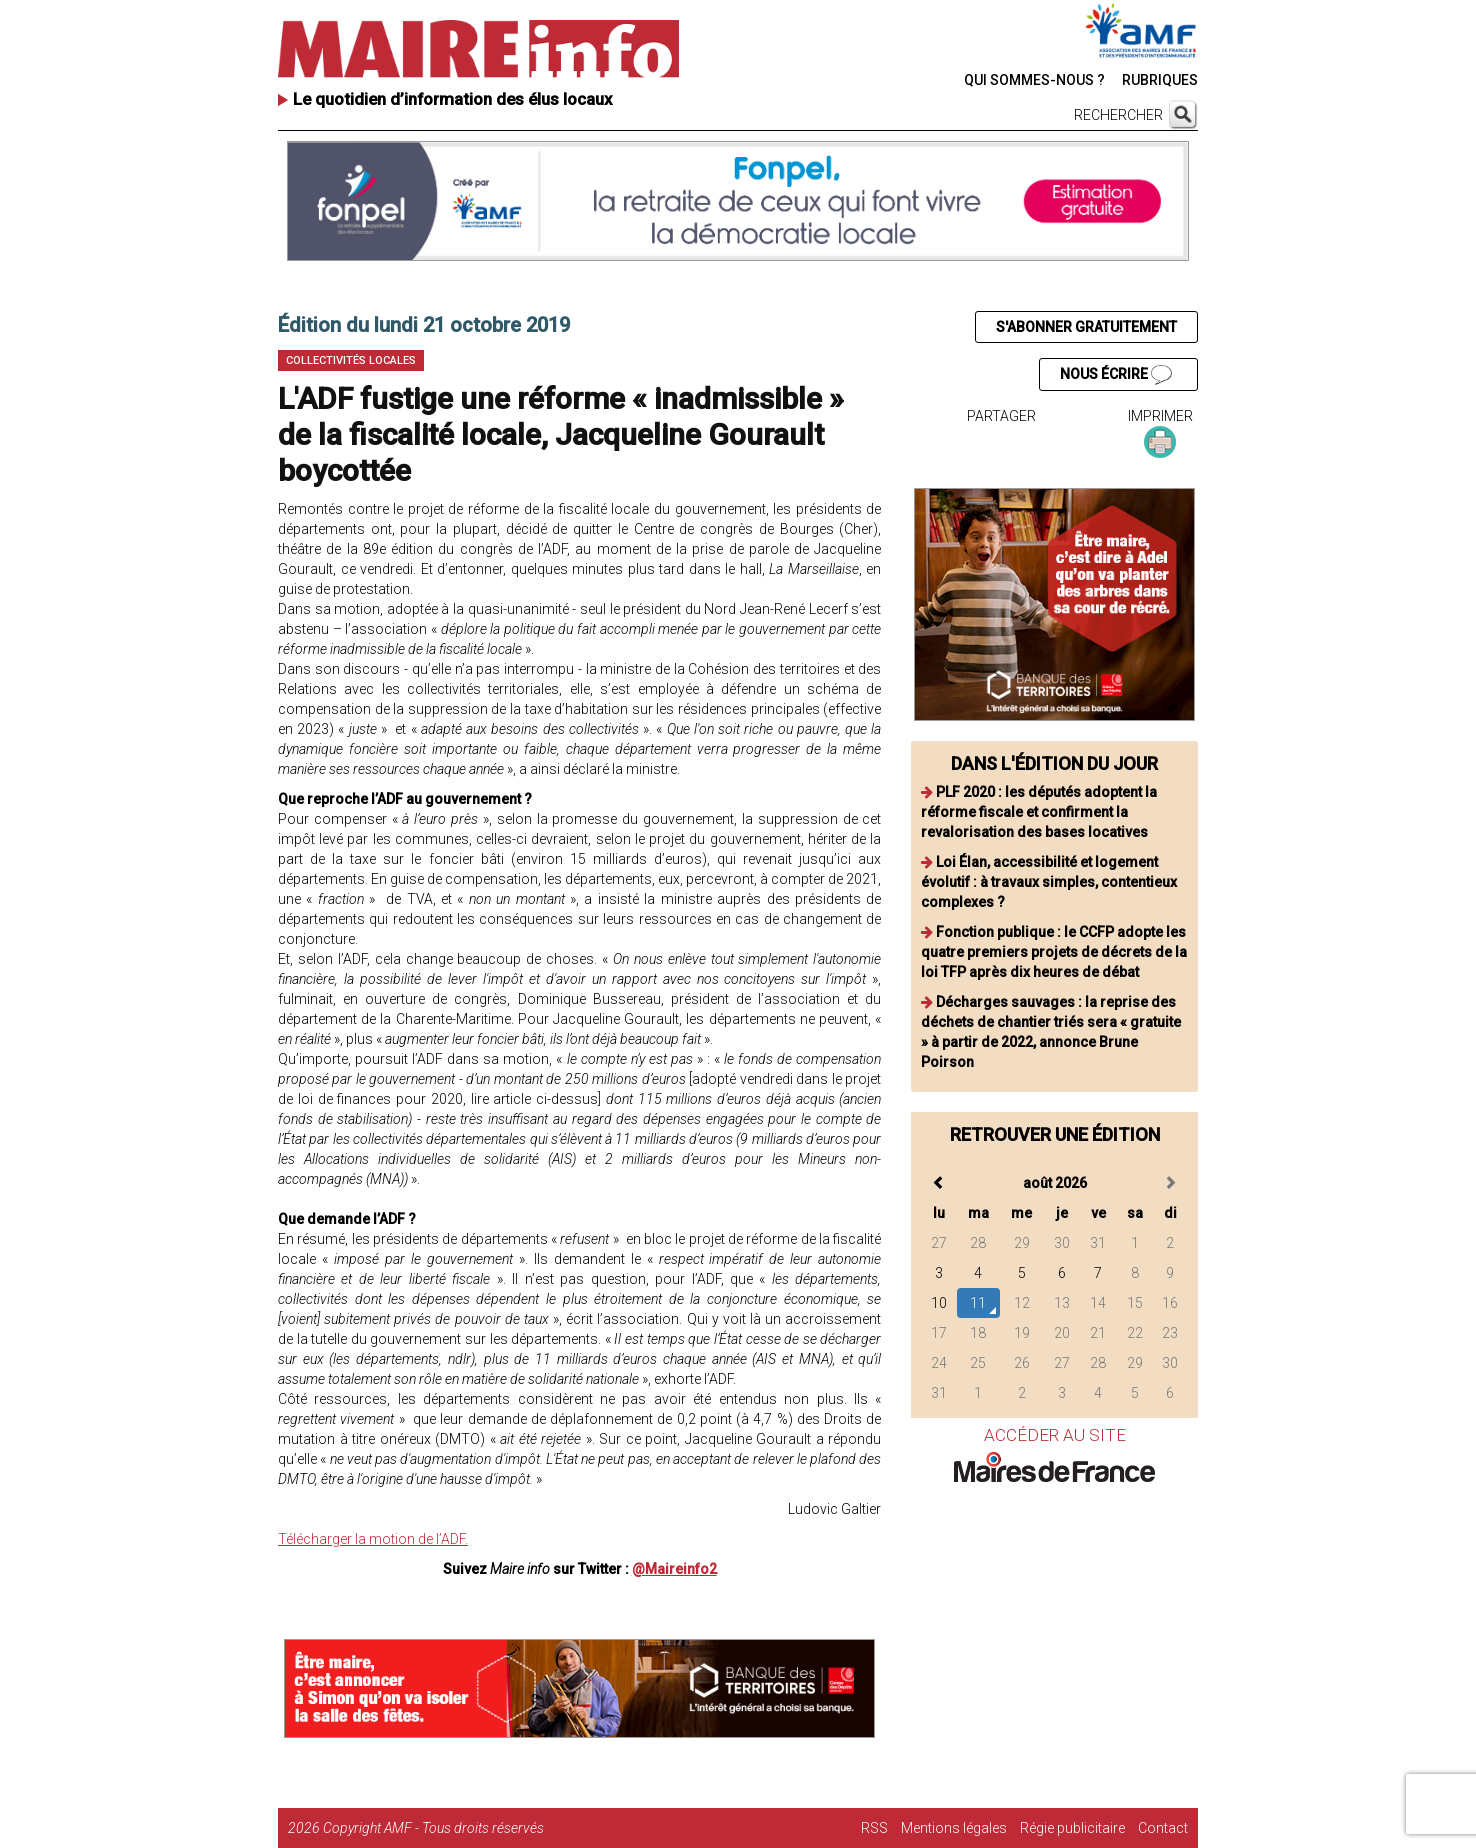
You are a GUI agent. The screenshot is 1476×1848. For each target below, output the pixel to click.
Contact (1163, 1828)
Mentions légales (954, 1828)
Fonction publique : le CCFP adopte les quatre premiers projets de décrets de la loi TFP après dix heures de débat (1054, 952)
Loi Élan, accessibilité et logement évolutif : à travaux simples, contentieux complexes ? (1049, 882)
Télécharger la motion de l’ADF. (373, 1539)
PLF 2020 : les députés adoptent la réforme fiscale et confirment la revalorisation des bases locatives (1039, 812)
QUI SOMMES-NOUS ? (1034, 80)
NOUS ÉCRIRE (1116, 375)
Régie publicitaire (1072, 1828)
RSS (874, 1828)
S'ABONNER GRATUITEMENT (1086, 327)
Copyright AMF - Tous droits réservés (433, 1828)
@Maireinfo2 (674, 1569)
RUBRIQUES (1160, 80)
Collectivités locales (351, 360)
